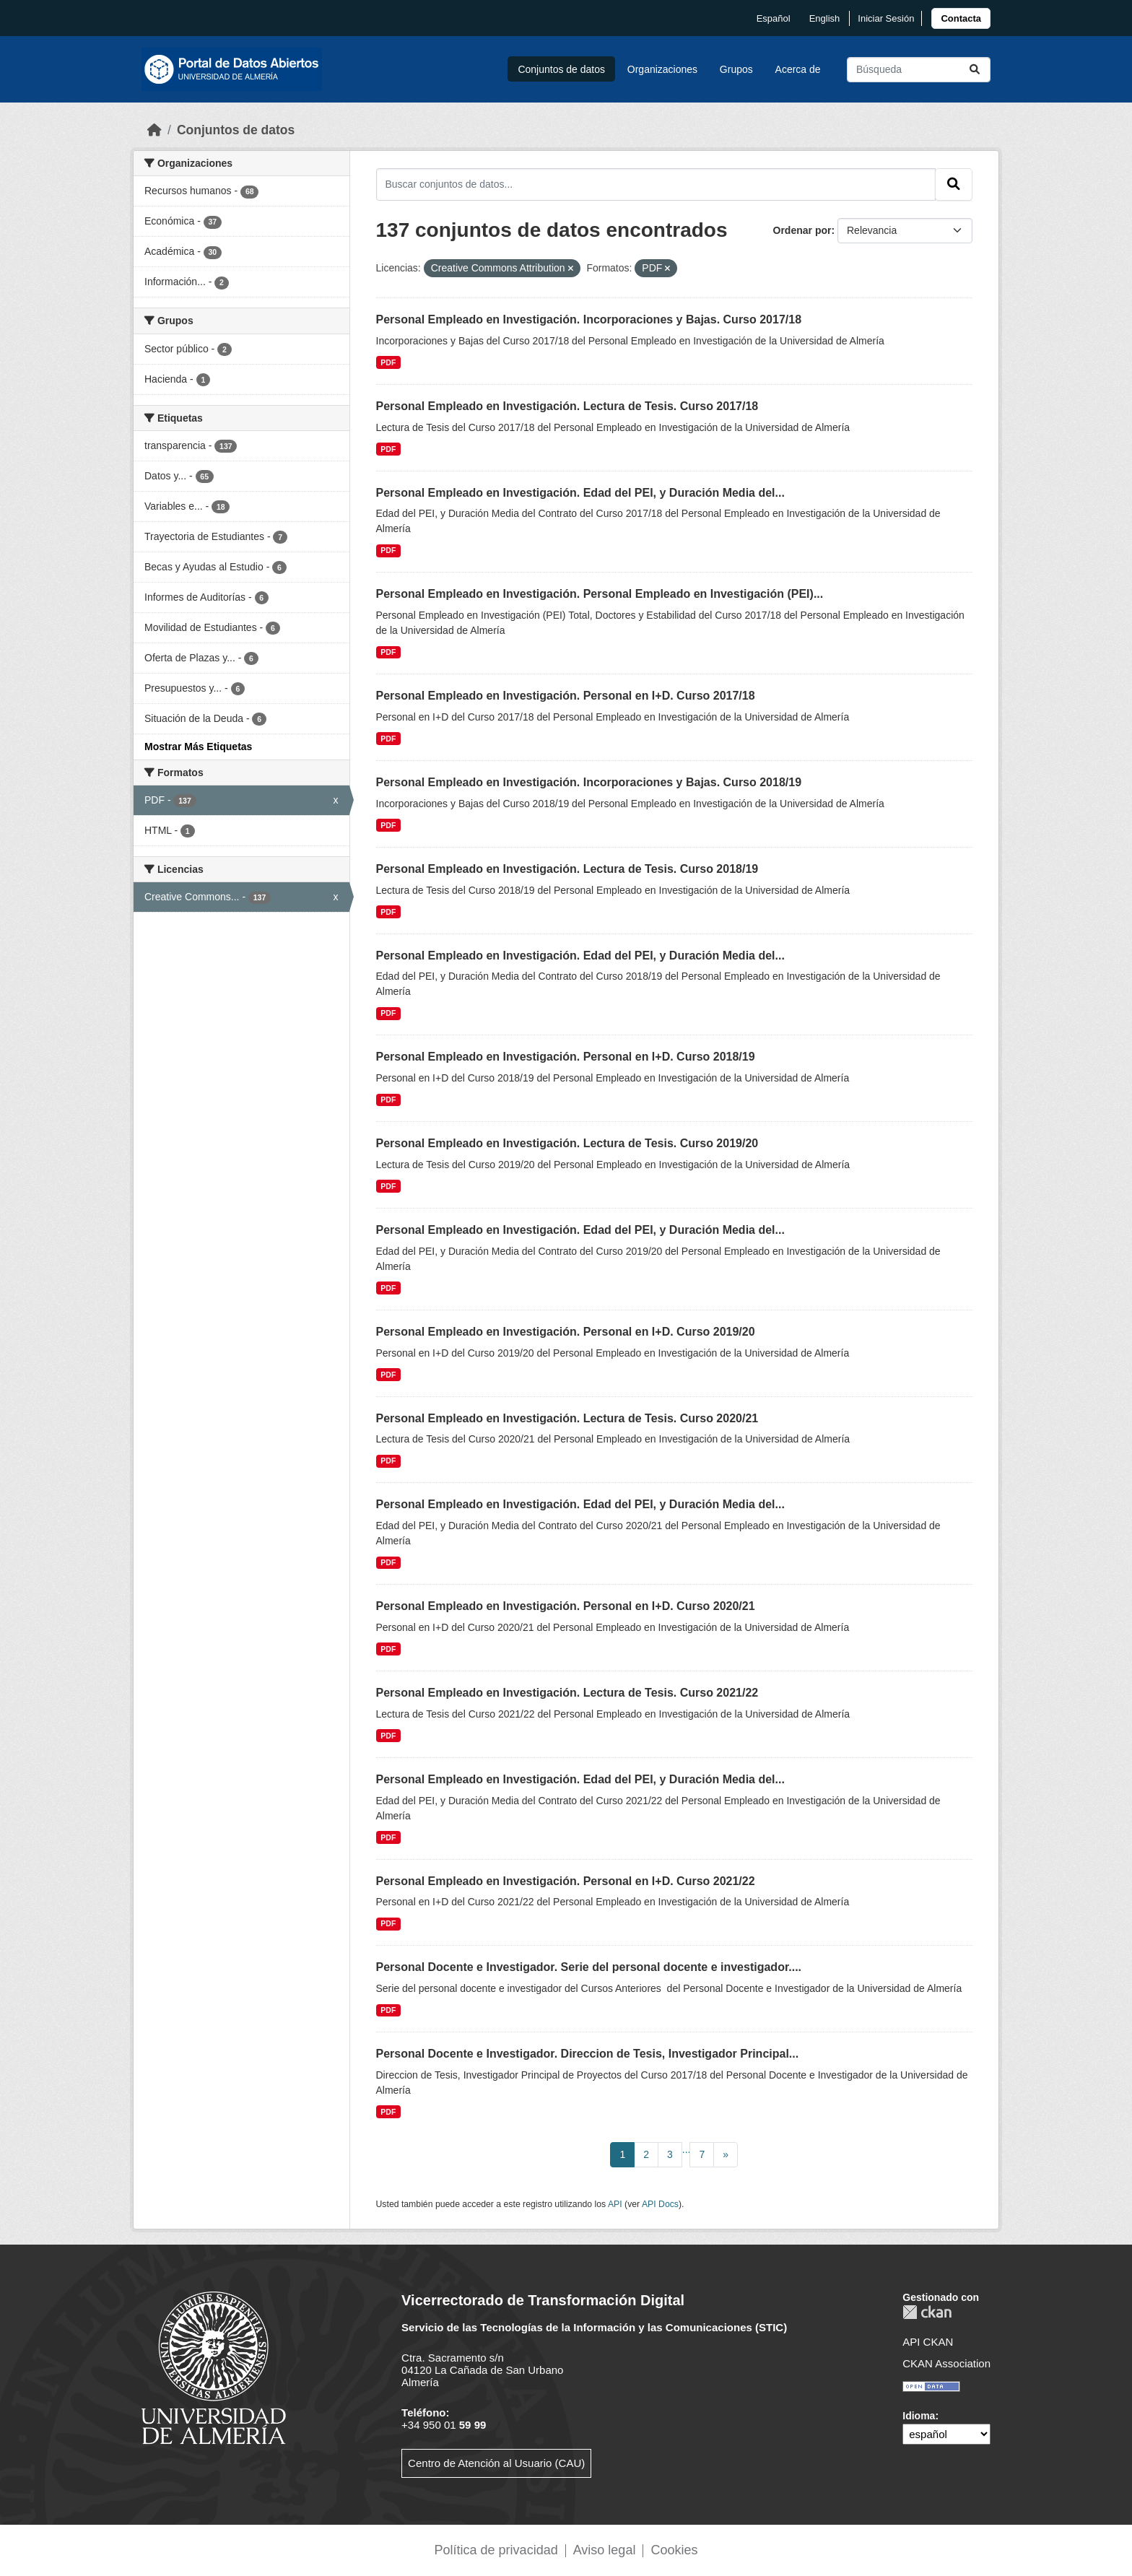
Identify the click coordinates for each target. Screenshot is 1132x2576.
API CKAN (927, 2342)
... (686, 2149)
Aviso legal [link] (604, 2550)
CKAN (927, 2312)
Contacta (961, 18)
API (615, 2204)
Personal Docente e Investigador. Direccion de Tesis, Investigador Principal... (587, 2054)
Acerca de (798, 69)
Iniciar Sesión (886, 18)
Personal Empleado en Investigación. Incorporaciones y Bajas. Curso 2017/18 (589, 319)
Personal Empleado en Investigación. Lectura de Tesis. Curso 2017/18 (567, 406)
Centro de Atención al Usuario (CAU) (496, 2463)
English (824, 18)
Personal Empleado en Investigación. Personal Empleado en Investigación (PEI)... (600, 594)
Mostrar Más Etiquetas (198, 746)
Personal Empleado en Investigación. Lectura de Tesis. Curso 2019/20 (567, 1143)
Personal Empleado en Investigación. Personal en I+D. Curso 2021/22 (565, 1881)
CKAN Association (946, 2363)
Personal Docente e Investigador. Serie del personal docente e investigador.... (589, 1967)
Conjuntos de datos (561, 69)
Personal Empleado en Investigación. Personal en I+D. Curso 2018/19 (565, 1056)
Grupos (736, 69)
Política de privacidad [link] (496, 2550)
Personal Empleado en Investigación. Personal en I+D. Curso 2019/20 (565, 1332)
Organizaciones (662, 69)
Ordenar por (802, 230)
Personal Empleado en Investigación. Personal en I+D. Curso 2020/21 (565, 1606)
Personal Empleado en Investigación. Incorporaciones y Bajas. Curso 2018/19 (589, 782)
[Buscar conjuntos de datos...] (919, 69)
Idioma (918, 2415)
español (774, 18)
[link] (961, 18)
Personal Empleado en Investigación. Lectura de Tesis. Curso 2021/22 (567, 1693)
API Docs (660, 2204)
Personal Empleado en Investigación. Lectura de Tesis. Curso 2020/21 (567, 1418)
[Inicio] (154, 130)
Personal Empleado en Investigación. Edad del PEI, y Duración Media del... (580, 493)
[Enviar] (974, 69)
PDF (388, 362)
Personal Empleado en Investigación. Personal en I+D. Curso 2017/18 (565, 695)
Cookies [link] (673, 2550)
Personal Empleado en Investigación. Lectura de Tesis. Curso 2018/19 (567, 869)
